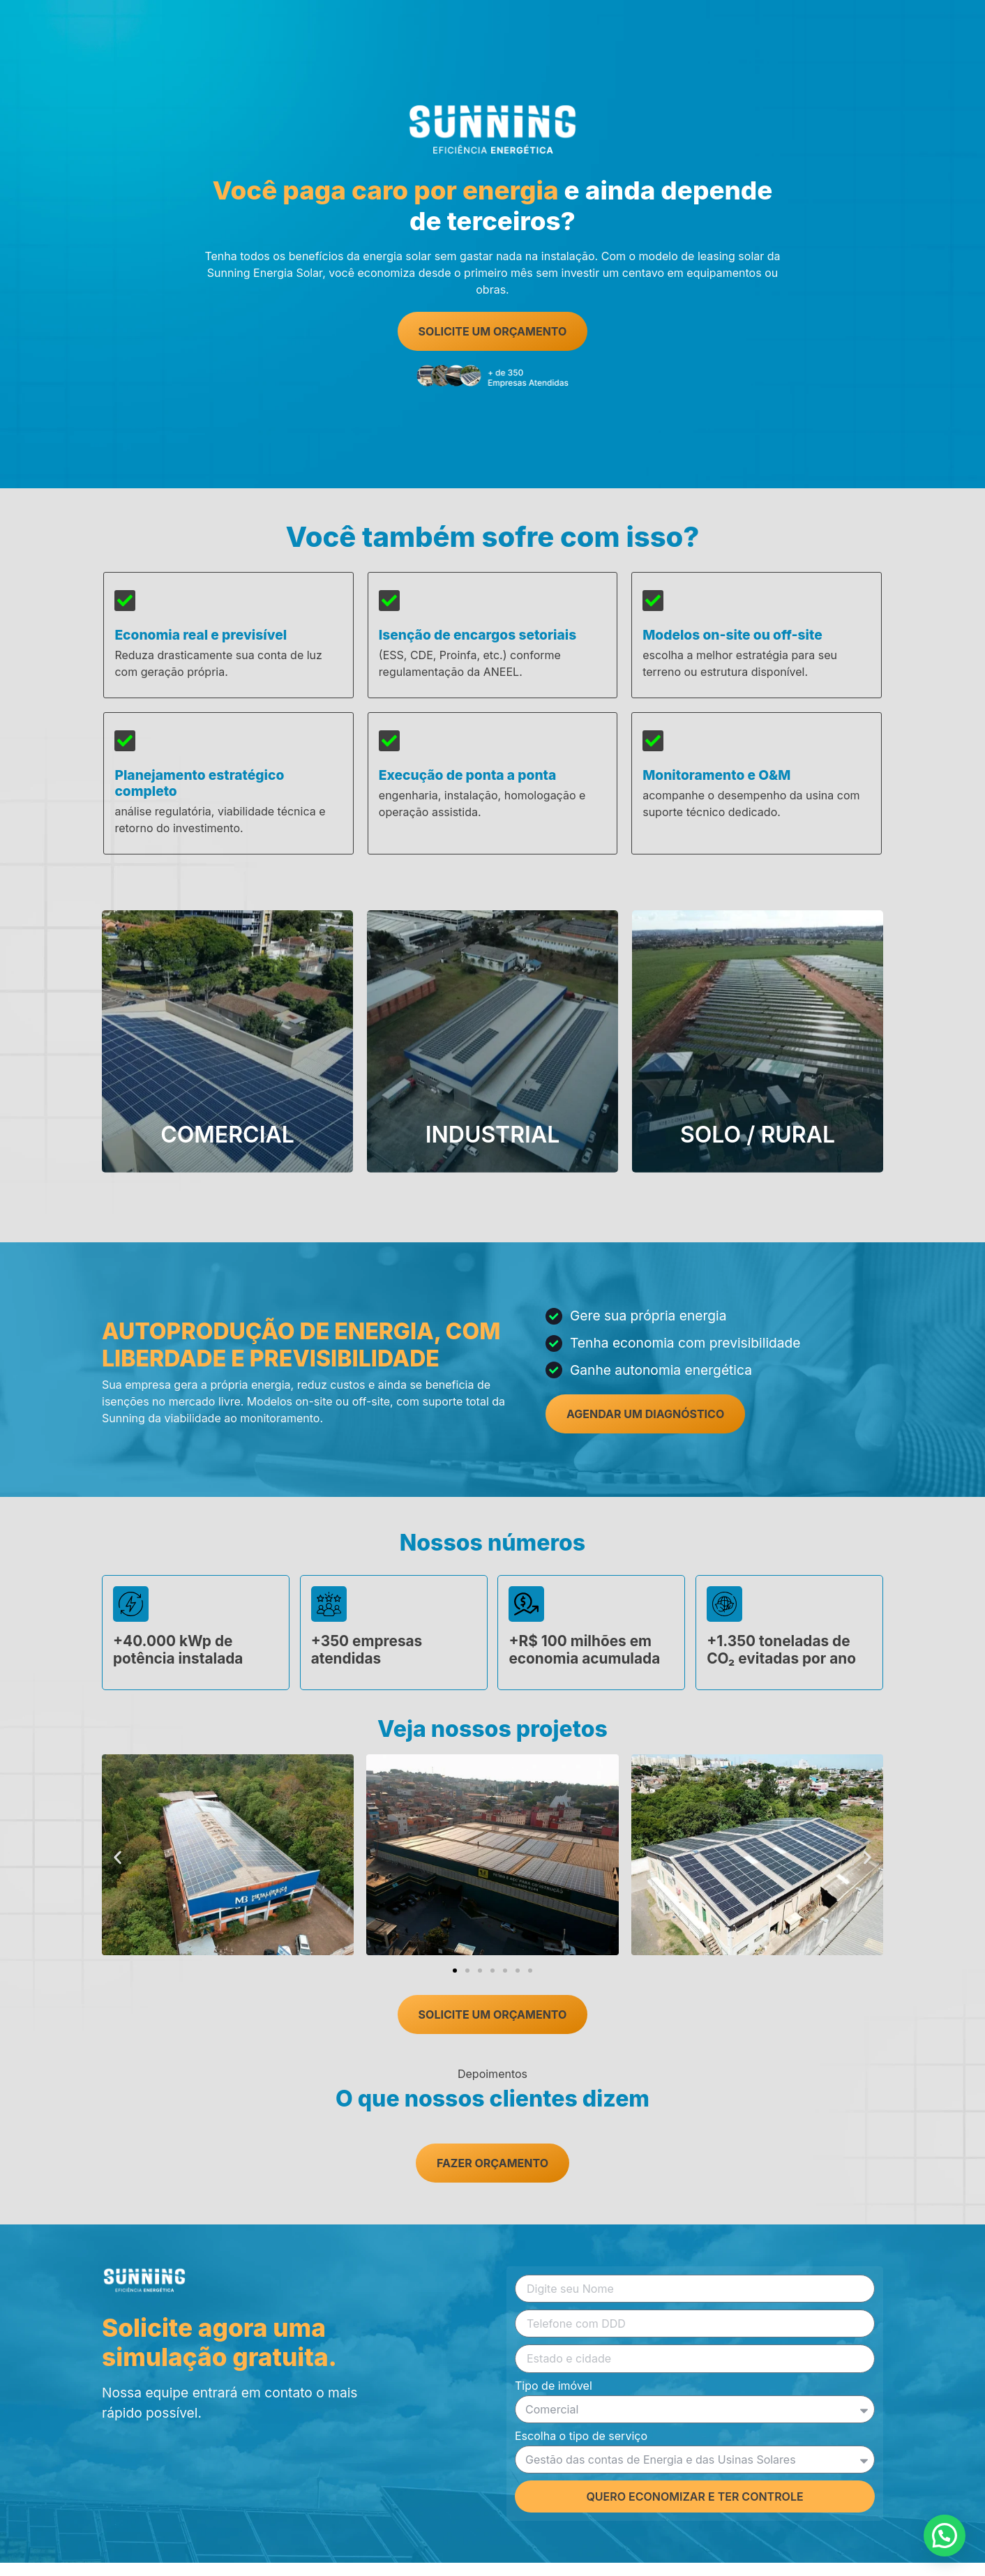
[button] (117, 1870)
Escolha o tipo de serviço (581, 2449)
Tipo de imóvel (553, 2399)
